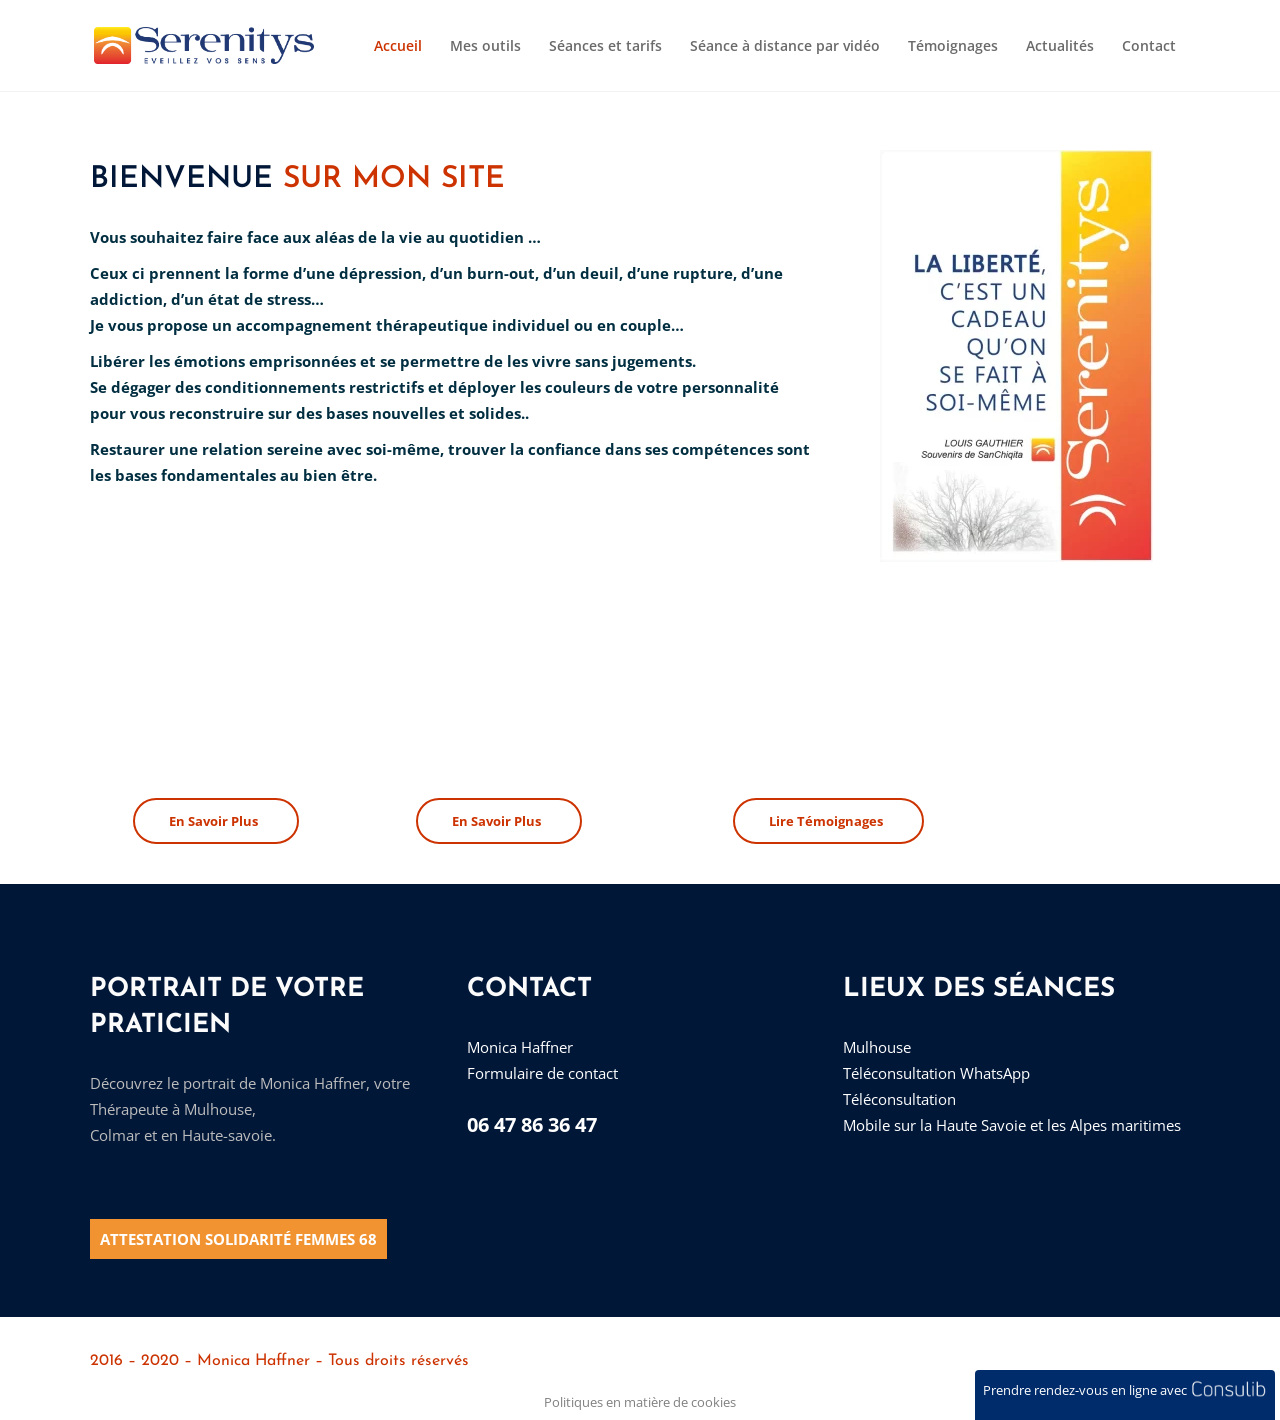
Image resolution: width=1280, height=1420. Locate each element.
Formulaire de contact (542, 1073)
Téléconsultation (899, 1099)
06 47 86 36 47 (532, 1124)
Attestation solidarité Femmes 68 (238, 1239)
